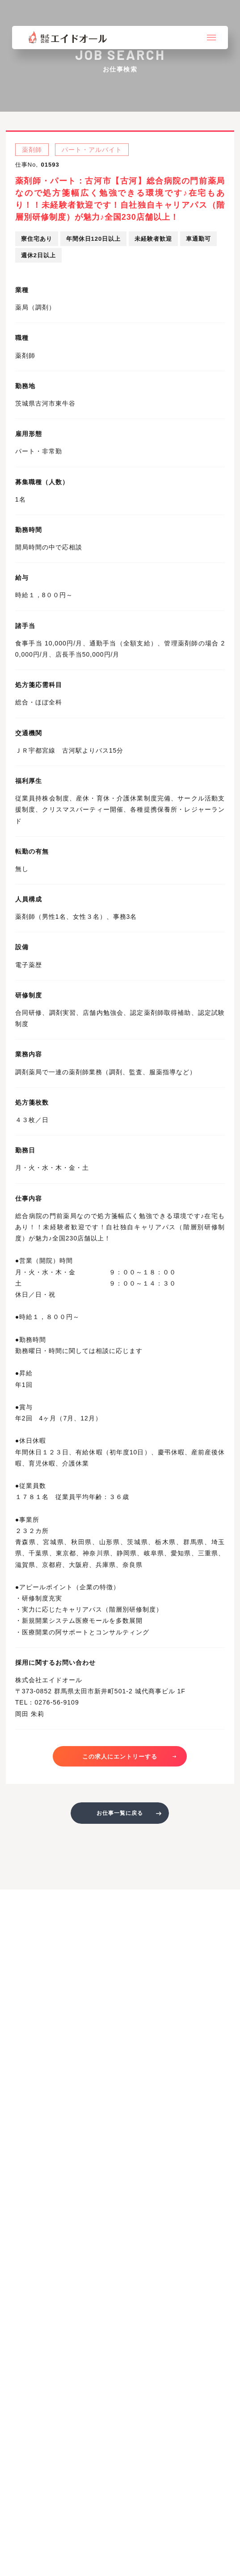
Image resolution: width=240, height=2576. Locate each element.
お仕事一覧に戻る (120, 1813)
